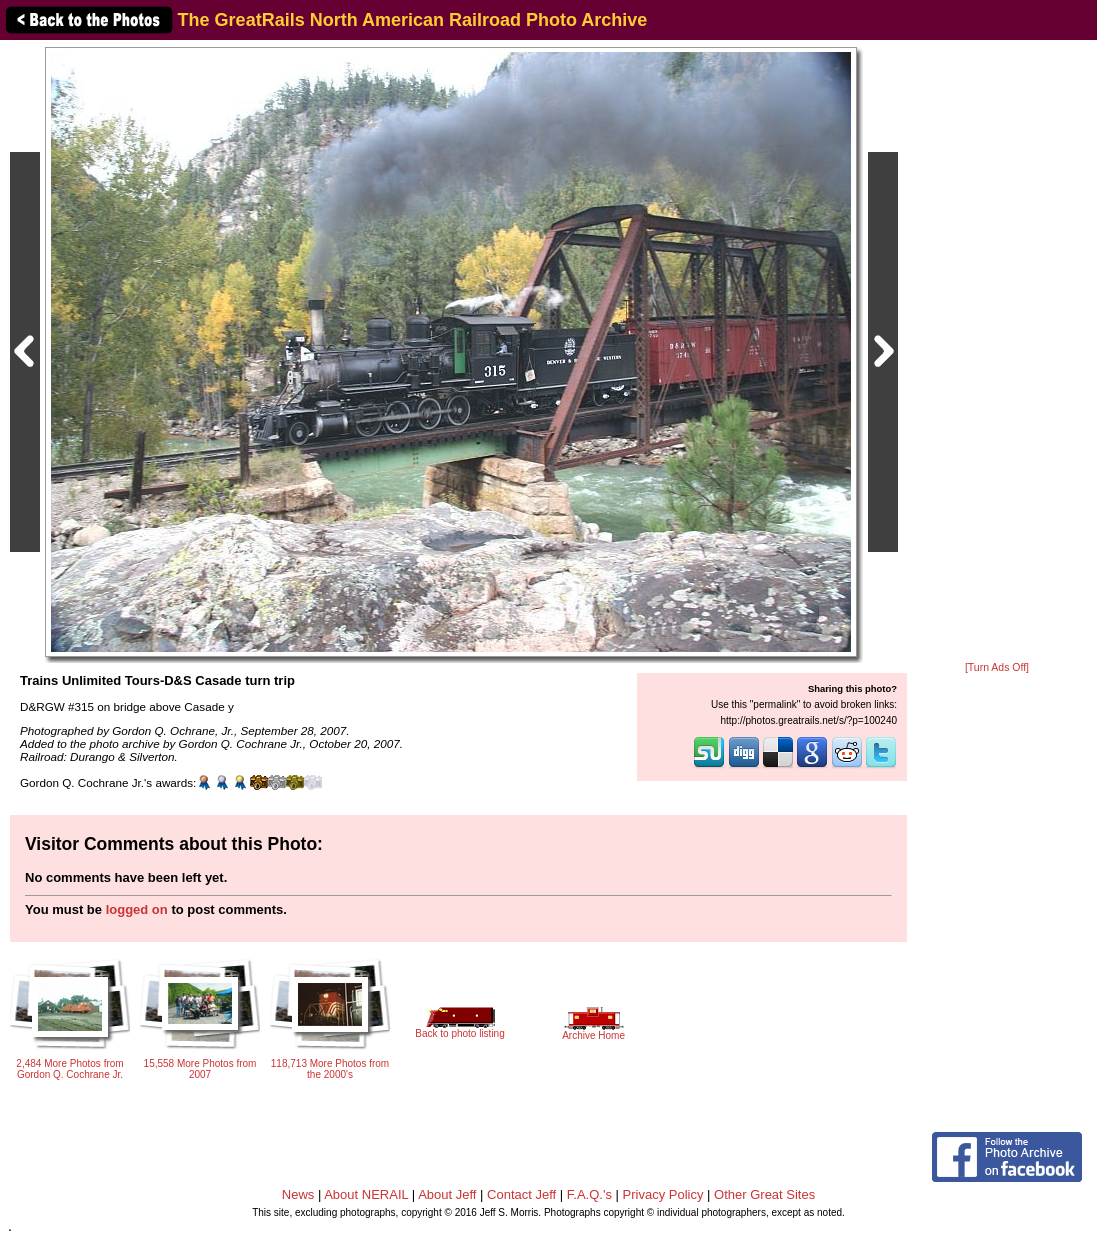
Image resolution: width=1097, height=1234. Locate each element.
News (298, 1194)
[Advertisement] (997, 352)
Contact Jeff (521, 1194)
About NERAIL (366, 1194)
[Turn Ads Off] (997, 667)
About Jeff (447, 1194)
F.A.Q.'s (589, 1194)
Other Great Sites (764, 1194)
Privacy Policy (663, 1194)
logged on (137, 909)
